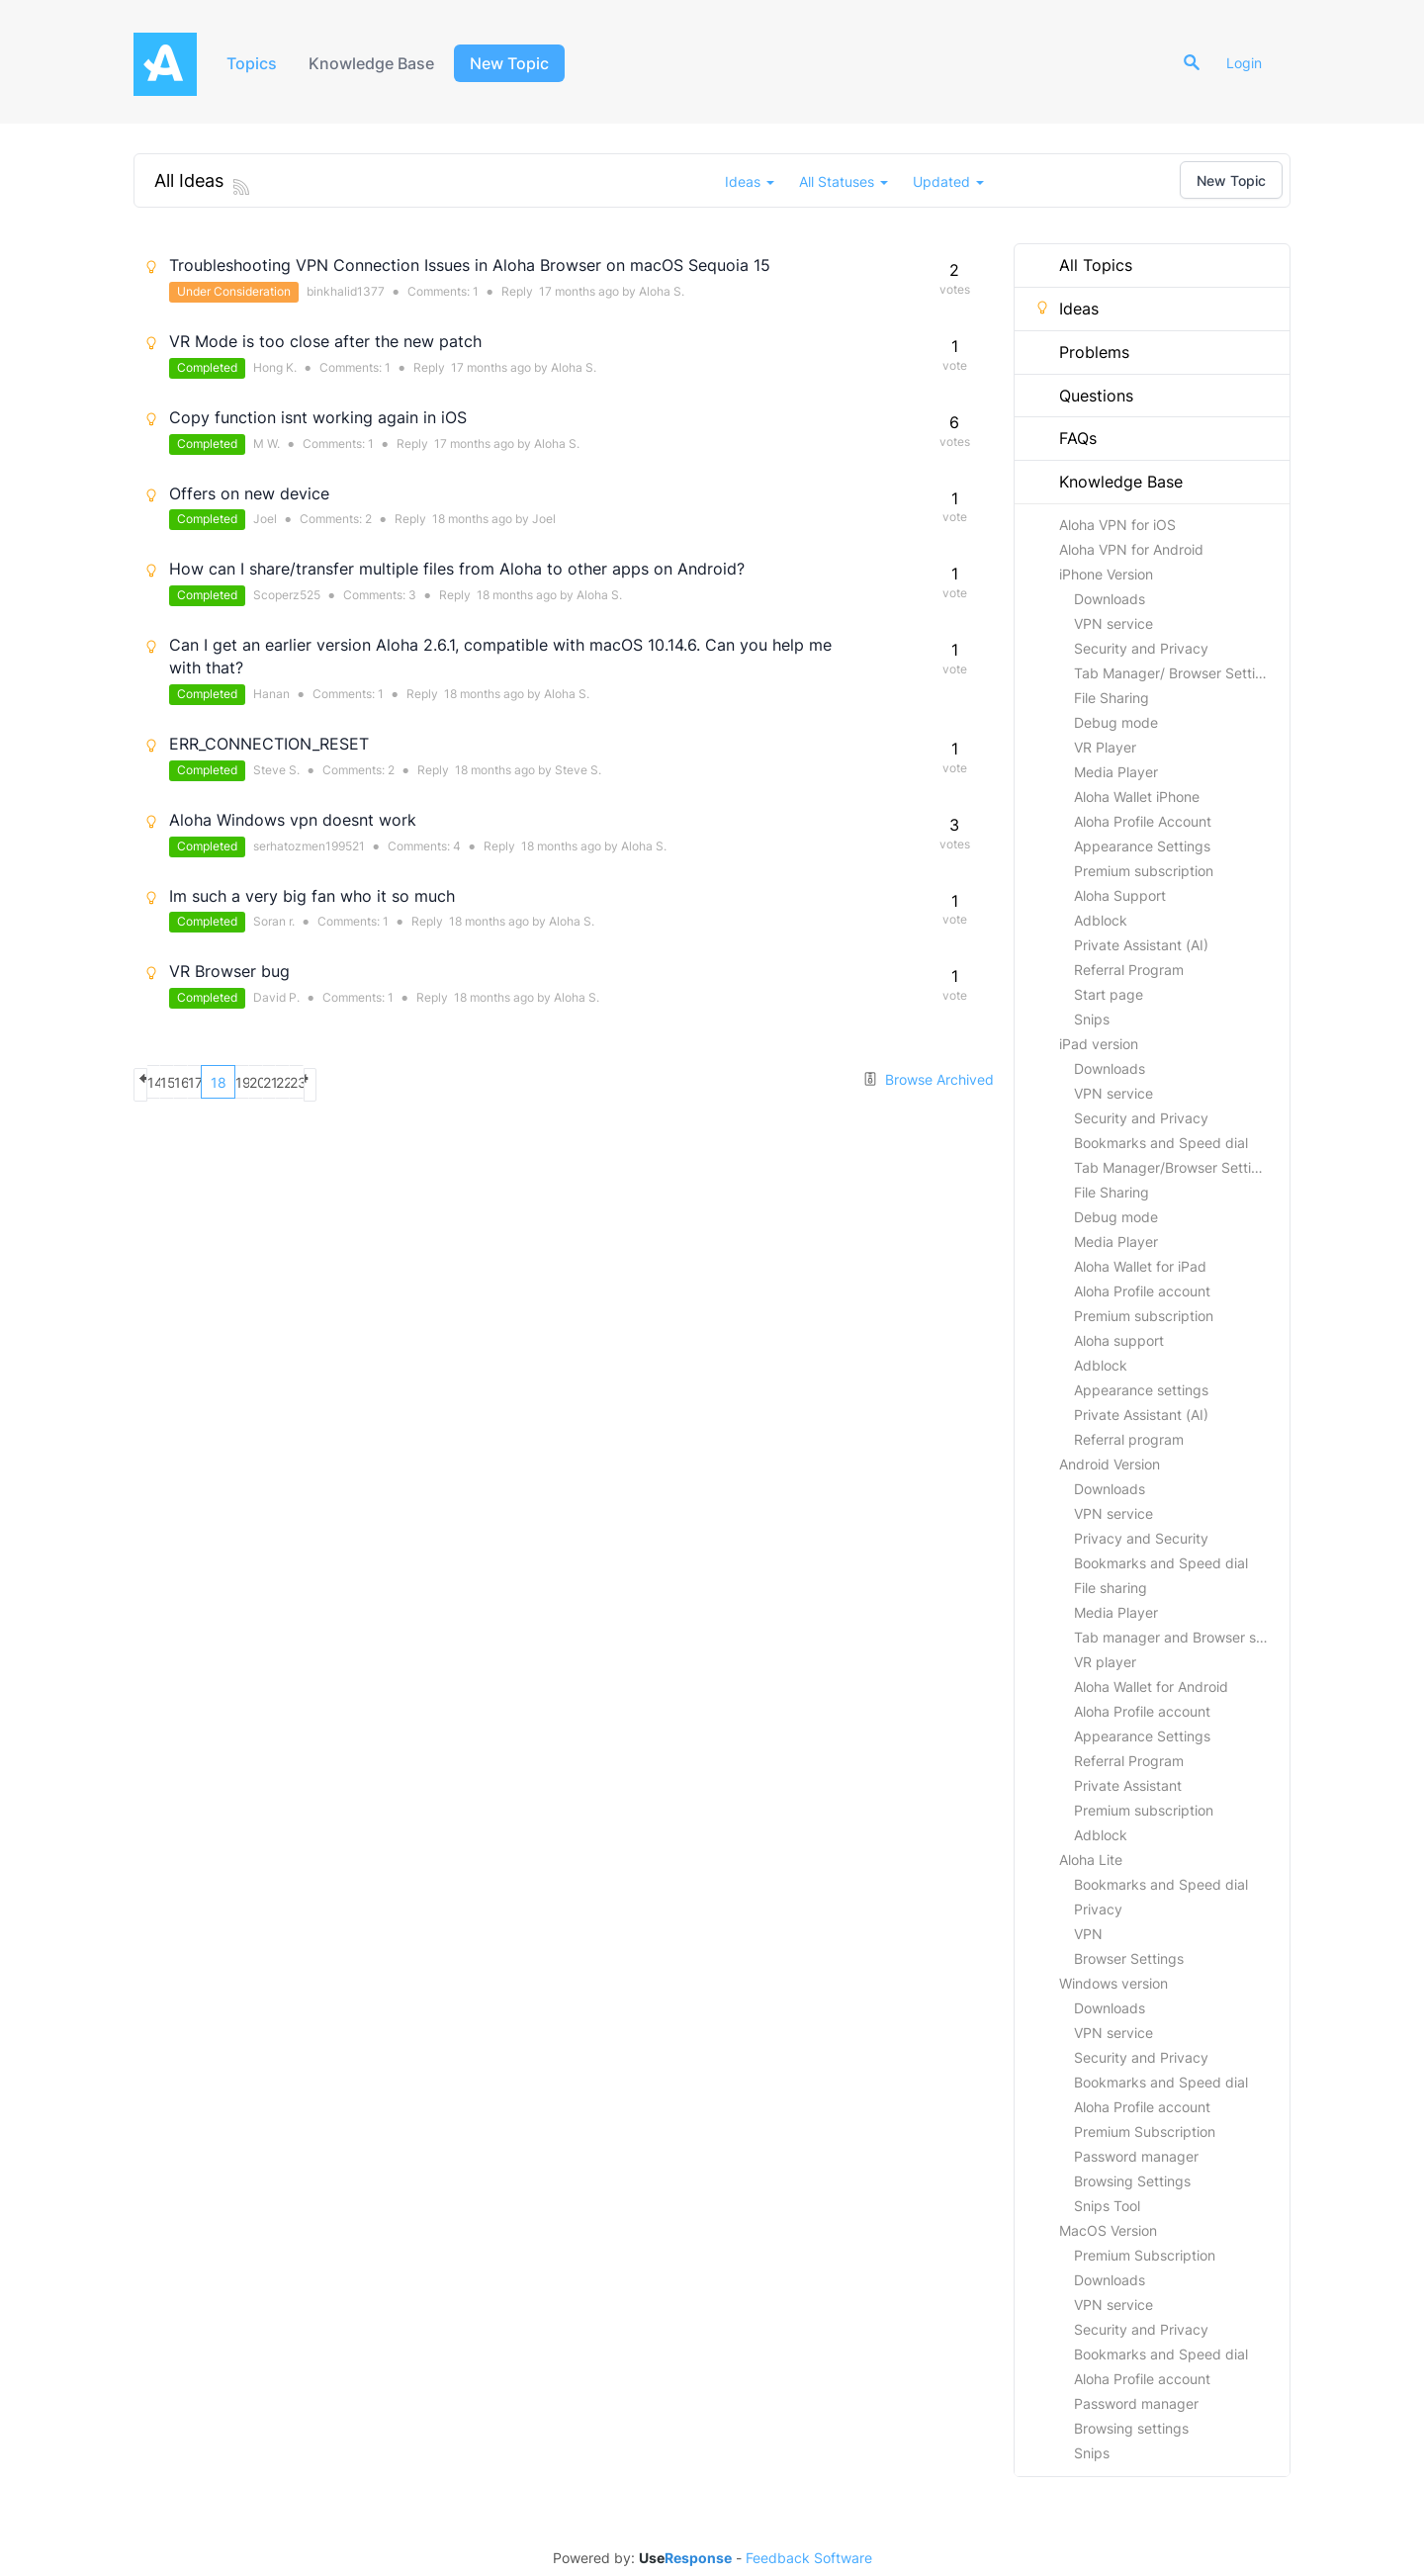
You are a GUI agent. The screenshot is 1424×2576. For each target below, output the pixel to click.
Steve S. (276, 769)
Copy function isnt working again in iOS (318, 417)
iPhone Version (1106, 574)
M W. (266, 443)
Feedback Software (809, 2558)
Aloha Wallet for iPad (1140, 1266)
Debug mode (1116, 722)
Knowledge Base (380, 63)
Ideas (1066, 308)
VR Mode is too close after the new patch (325, 341)
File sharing (1110, 1587)
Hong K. (275, 367)
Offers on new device (249, 493)
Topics (254, 63)
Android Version (1109, 1464)
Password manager (1136, 2156)
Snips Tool (1107, 2205)
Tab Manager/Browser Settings (1174, 1167)
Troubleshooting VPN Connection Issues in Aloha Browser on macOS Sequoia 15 (469, 265)
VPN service (1113, 623)
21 (427, 1082)
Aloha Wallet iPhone (1137, 796)
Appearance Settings (1142, 846)
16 (254, 1082)
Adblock (1100, 920)
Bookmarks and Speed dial (1161, 1142)
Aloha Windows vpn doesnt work (292, 820)
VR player (1105, 1661)
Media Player (1116, 771)
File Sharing (1111, 697)
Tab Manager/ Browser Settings (1176, 673)
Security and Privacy (1141, 648)
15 (219, 1082)
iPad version (1098, 1043)
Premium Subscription (1144, 2131)
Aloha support (1119, 1340)
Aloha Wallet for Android (1151, 1686)
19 (358, 1082)
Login (1253, 62)
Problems (1081, 352)
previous (151, 1082)
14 (185, 1082)
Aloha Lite (1090, 1859)
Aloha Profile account (1142, 1291)
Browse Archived (928, 1079)
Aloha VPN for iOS (1117, 524)
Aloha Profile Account (1142, 821)
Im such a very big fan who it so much (312, 896)
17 (289, 1082)
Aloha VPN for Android (1131, 549)
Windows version (1113, 1983)
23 (497, 1082)
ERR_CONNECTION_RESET (269, 744)
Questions (1083, 395)
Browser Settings (1129, 1958)
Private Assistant (1128, 1785)
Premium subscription (1143, 870)
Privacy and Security (1141, 1538)
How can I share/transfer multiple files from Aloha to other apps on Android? (457, 568)
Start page (1108, 994)
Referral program (1129, 1439)
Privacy (1098, 1909)
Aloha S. (661, 291)
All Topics (1083, 265)
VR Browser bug (229, 971)
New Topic (521, 63)
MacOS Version (1108, 2230)
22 (462, 1082)
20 (393, 1082)
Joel (265, 518)
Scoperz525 (286, 594)
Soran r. (274, 921)
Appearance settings (1141, 1389)
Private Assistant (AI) (1141, 944)
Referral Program (1129, 969)
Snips (1092, 1019)
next (531, 1082)
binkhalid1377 (346, 291)
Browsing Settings (1132, 2181)
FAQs (1065, 438)
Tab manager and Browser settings (1182, 1637)
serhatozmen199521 (309, 846)
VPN (1088, 1933)
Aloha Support (1120, 895)
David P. (276, 997)
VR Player (1105, 747)
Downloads (1109, 598)
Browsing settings (1131, 2428)
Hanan (271, 693)
